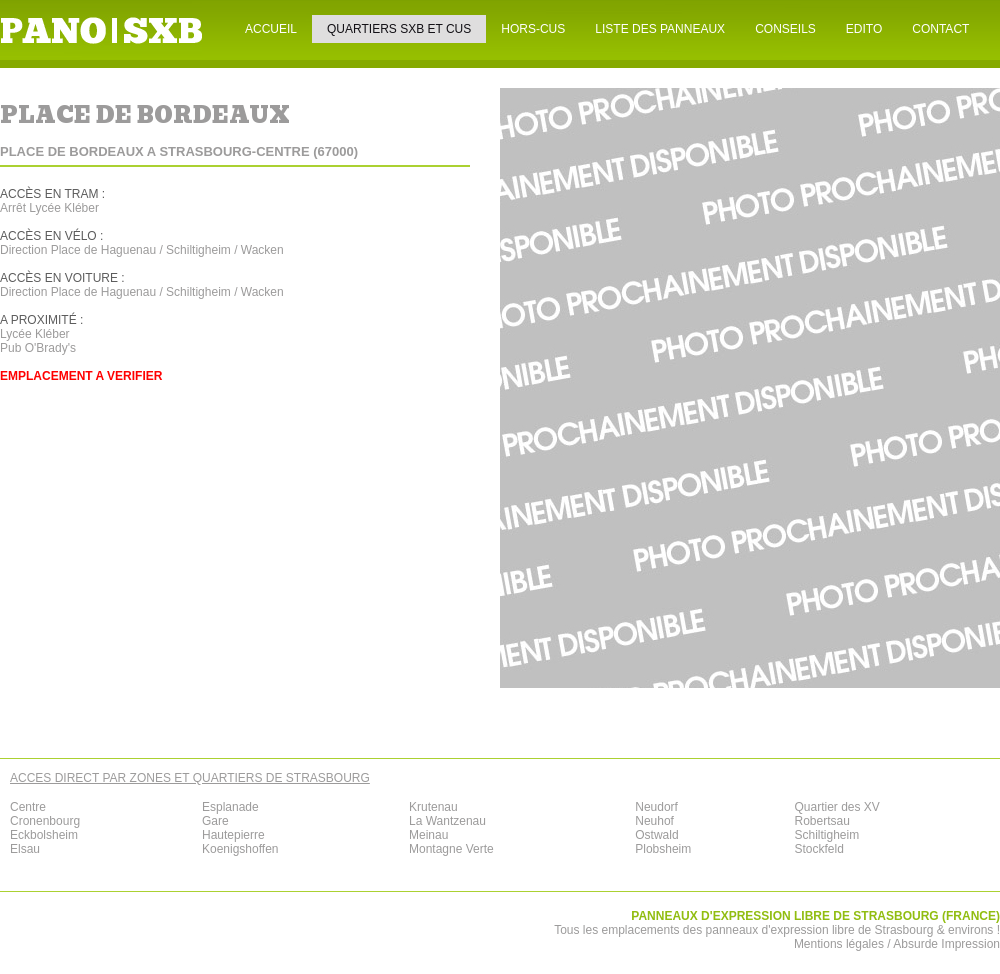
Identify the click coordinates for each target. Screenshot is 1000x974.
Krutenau (433, 807)
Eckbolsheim (44, 835)
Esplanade (230, 807)
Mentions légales (839, 944)
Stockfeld (818, 849)
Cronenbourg (45, 821)
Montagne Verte (451, 849)
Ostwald (656, 835)
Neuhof (654, 821)
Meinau (428, 835)
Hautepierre (233, 835)
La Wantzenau (447, 821)
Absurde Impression (946, 944)
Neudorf (656, 807)
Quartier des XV (836, 807)
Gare (215, 821)
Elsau (25, 849)
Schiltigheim (826, 835)
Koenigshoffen (240, 849)
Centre (28, 807)
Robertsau (821, 821)
